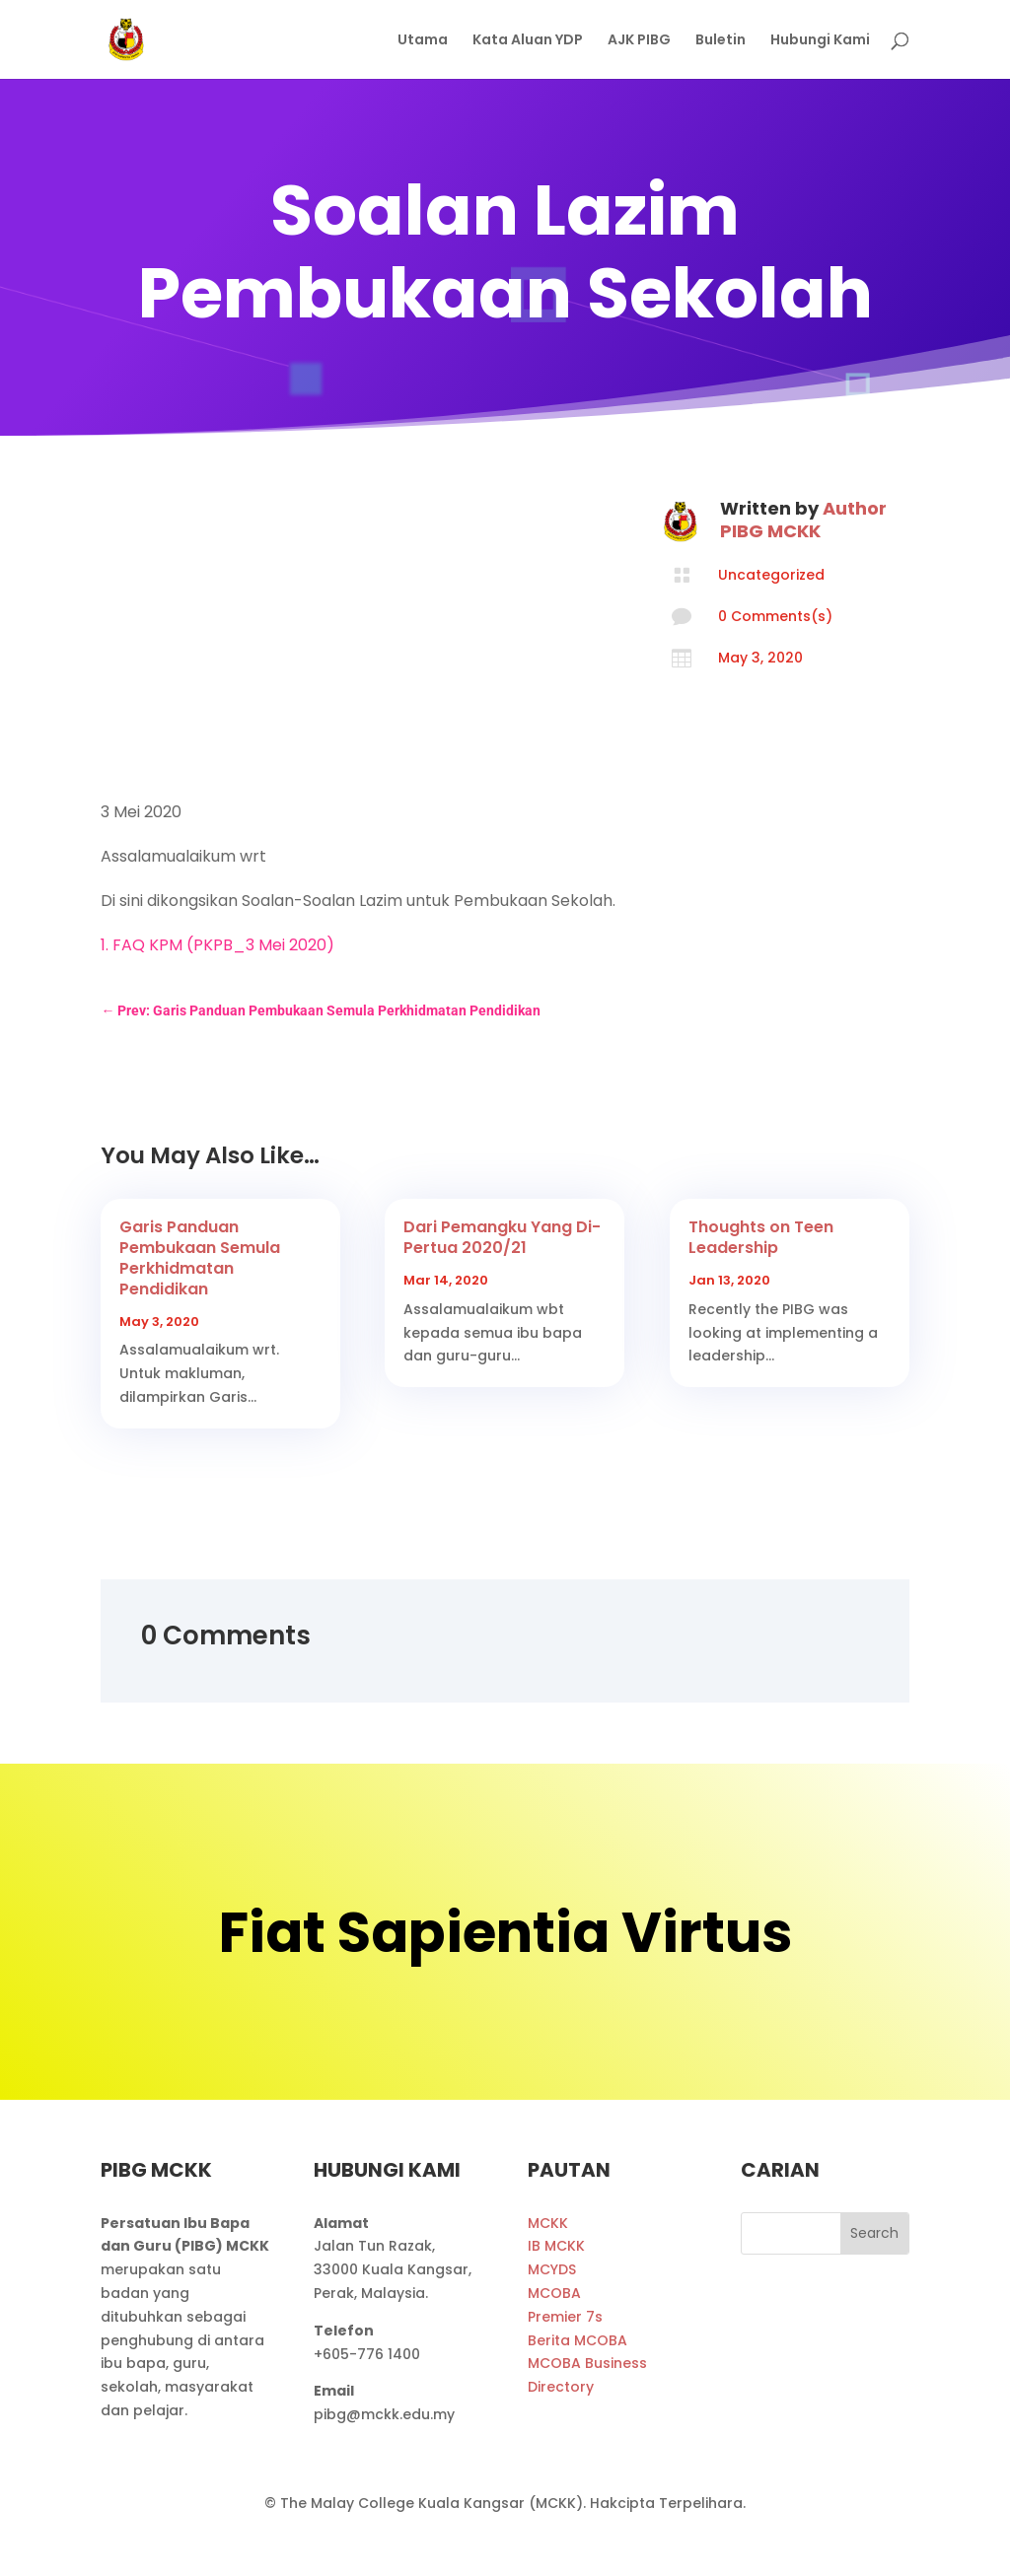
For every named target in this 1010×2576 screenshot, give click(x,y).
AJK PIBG (639, 41)
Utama (422, 41)
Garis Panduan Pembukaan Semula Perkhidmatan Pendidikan (199, 1257)
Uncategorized (771, 575)
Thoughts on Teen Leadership (760, 1237)
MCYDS (552, 2269)
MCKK (548, 2223)
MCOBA (554, 2293)
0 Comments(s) (775, 616)
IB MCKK (556, 2246)
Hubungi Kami (820, 41)
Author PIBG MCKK (803, 519)
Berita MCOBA (577, 2340)
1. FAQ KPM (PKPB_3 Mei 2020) (217, 945)
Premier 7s (565, 2317)
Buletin (720, 41)
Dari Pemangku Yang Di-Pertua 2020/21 (502, 1237)
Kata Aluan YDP (527, 41)
